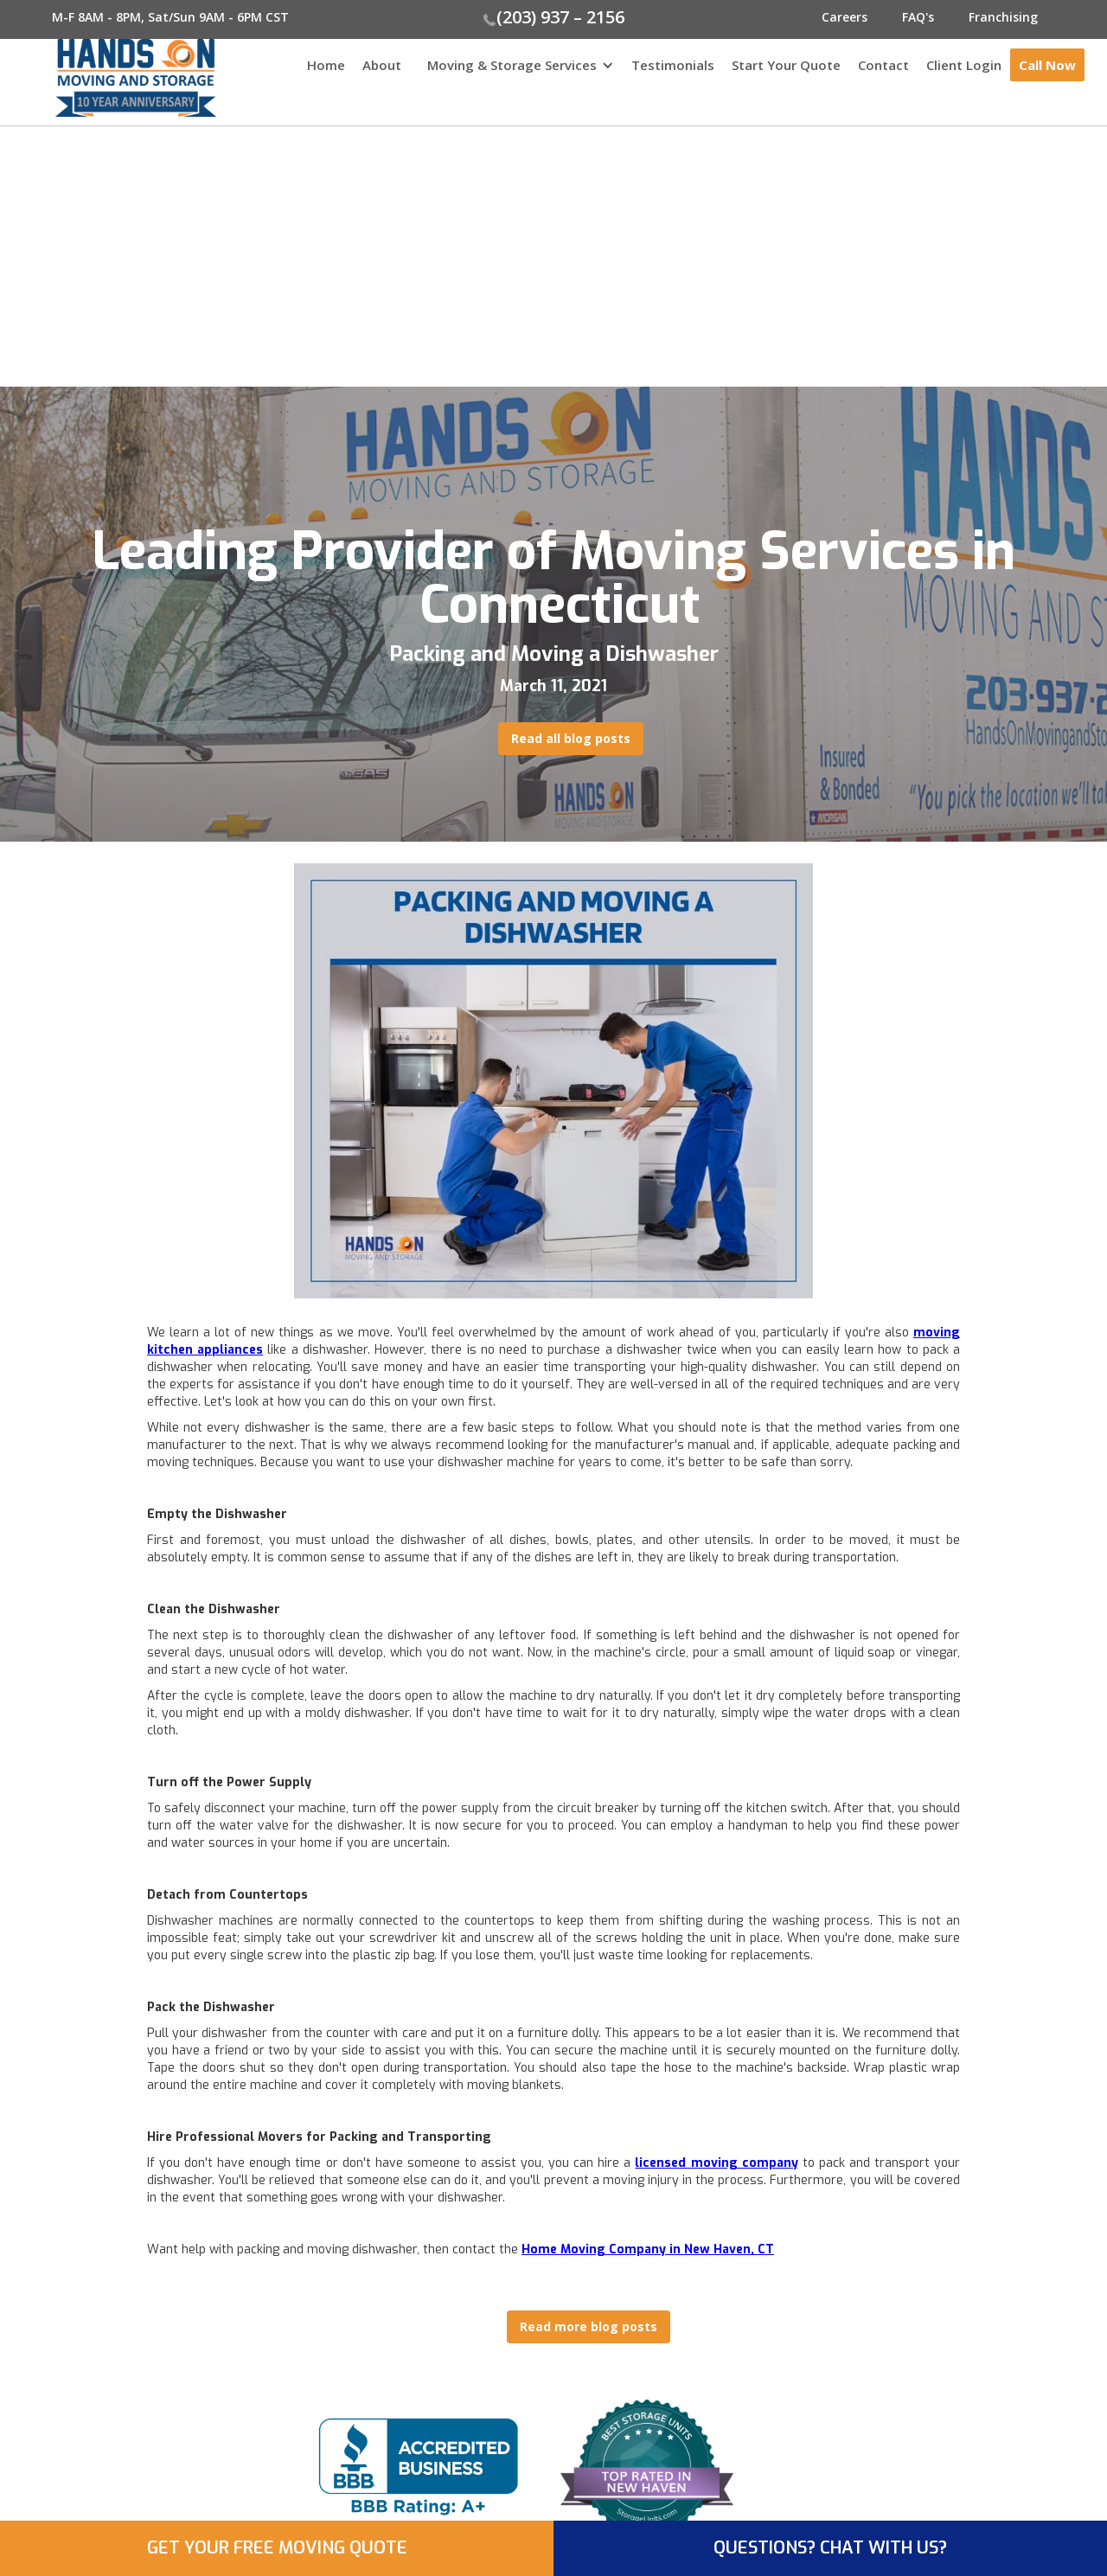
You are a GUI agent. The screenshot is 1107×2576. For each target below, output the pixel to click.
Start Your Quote (786, 65)
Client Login (963, 65)
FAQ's (918, 17)
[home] (108, 78)
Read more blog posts (588, 2326)
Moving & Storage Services (512, 65)
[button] (516, 73)
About (381, 65)
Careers (844, 17)
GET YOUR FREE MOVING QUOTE (277, 2548)
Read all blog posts (570, 738)
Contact (883, 65)
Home (326, 65)
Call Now (1047, 65)
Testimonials (672, 65)
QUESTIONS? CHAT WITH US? (830, 2548)
